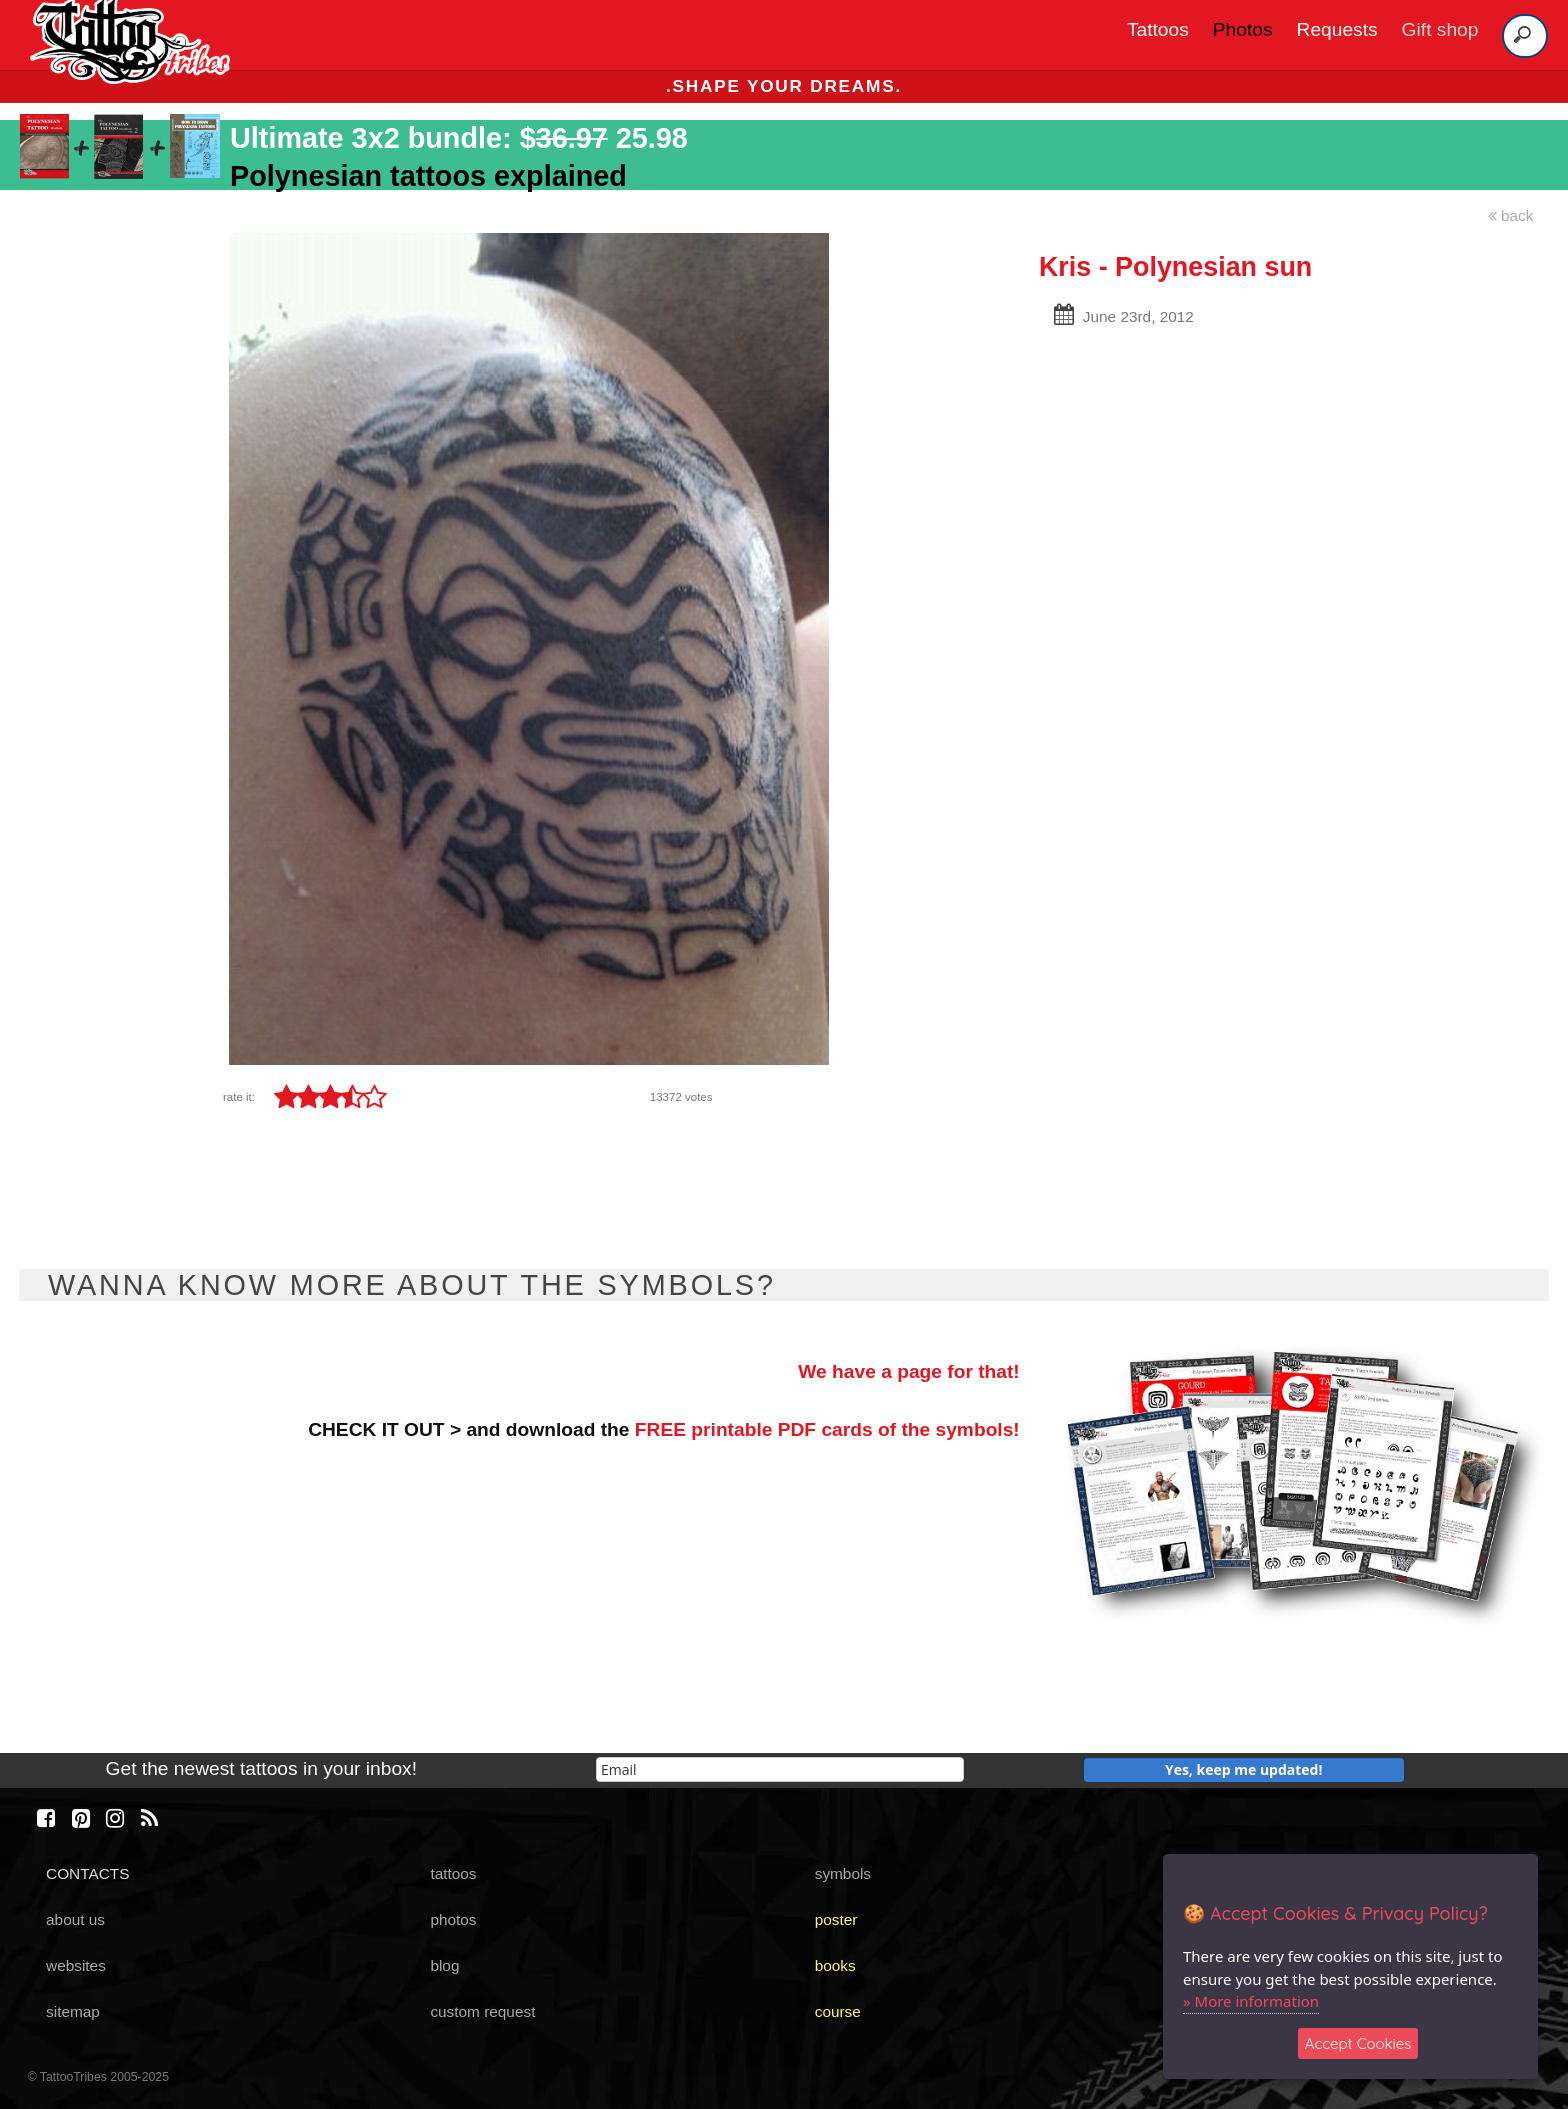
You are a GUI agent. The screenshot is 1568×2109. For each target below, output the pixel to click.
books (835, 1965)
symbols (843, 1873)
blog (444, 1965)
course (838, 2011)
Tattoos (1158, 29)
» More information (1251, 2001)
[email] (780, 1769)
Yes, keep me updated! (1244, 1769)
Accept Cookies (1358, 2043)
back (1511, 215)
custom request (482, 2011)
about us (75, 1919)
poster (836, 1919)
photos (453, 1919)
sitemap (73, 2011)
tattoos (453, 1873)
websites (76, 1965)
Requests (1337, 29)
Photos (1243, 29)
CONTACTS (87, 1873)
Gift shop (1440, 29)
